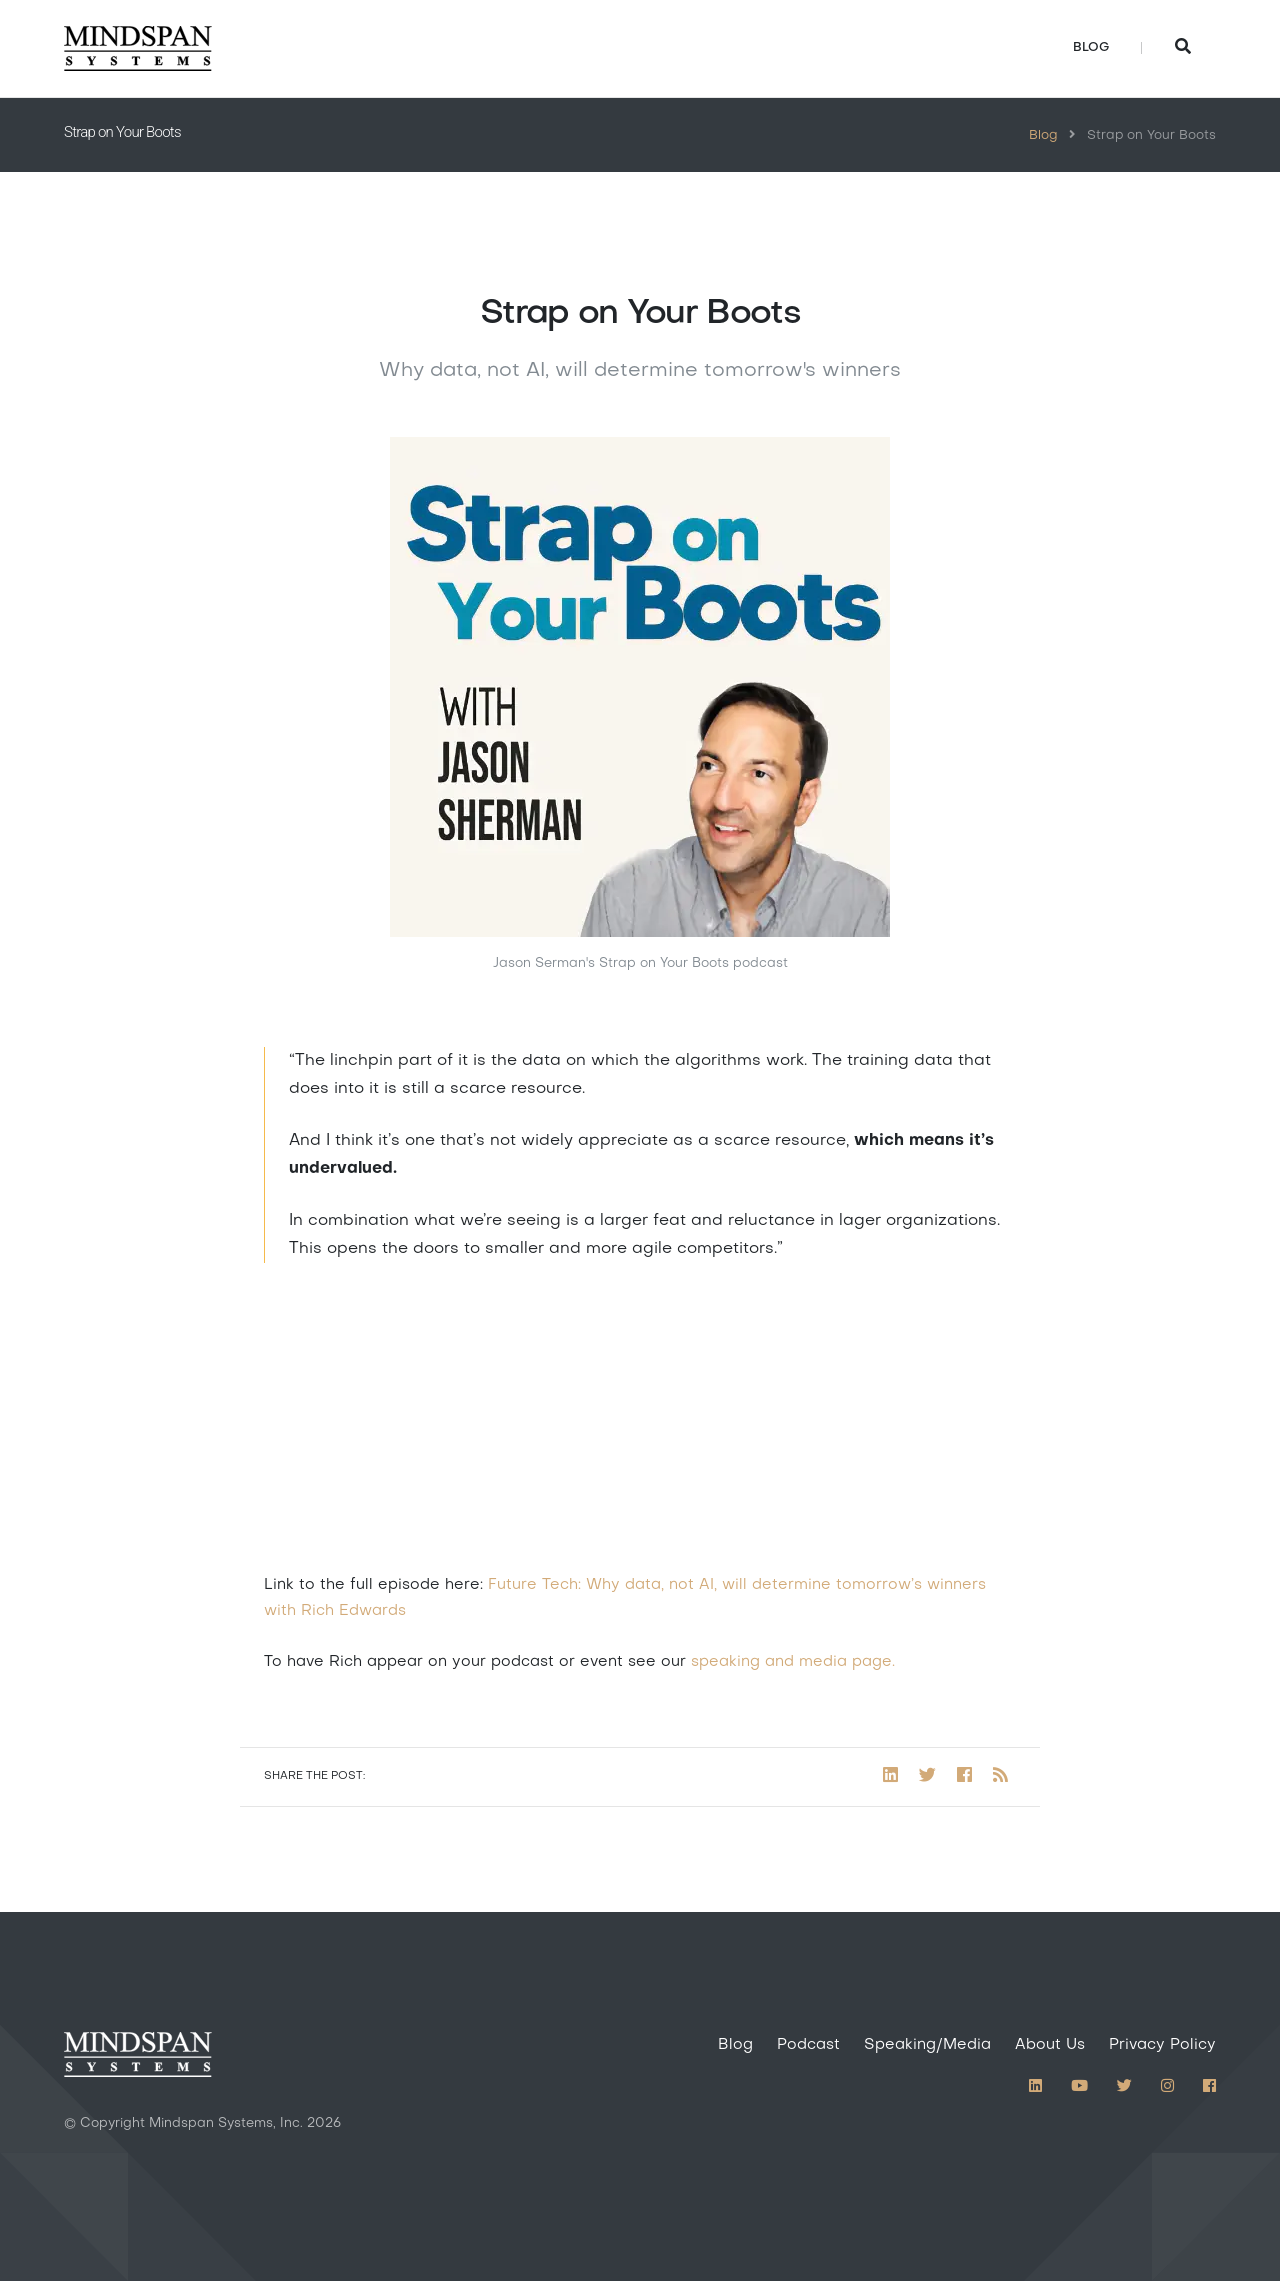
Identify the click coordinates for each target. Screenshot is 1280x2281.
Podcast (808, 2045)
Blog (1091, 48)
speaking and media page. (793, 1662)
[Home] (138, 49)
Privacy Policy (1162, 2045)
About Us (1050, 2045)
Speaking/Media (927, 2045)
